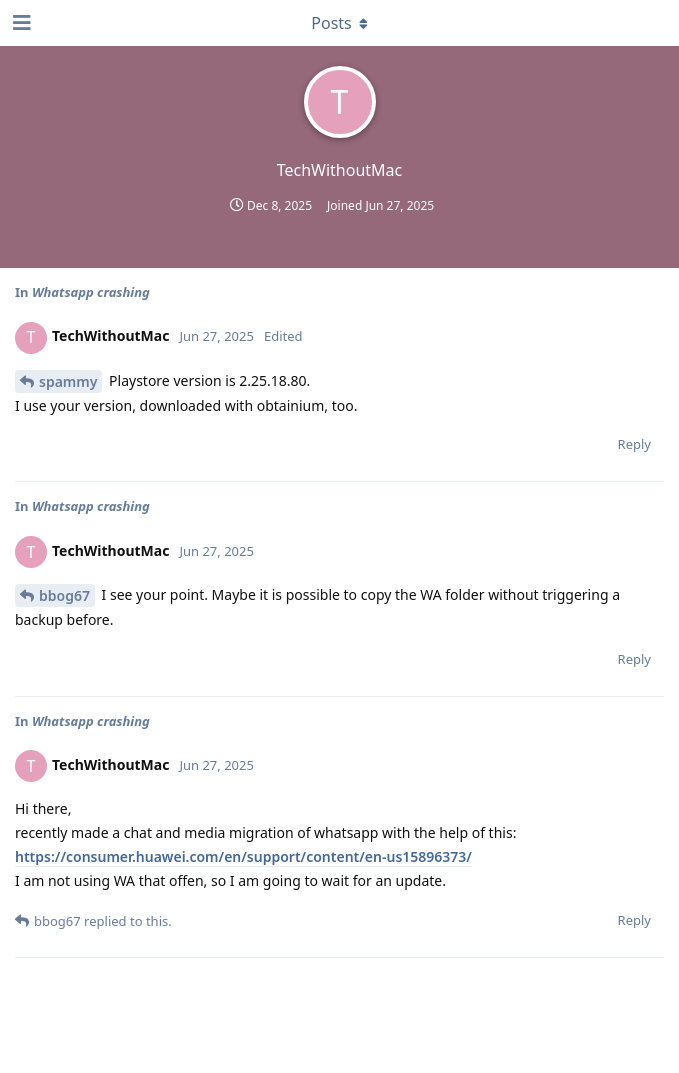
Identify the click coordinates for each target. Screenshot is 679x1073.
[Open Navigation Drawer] (20, 23)
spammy (68, 381)
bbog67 (64, 595)
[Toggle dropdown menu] (340, 23)
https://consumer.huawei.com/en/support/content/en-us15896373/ (243, 856)
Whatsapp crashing (91, 292)
